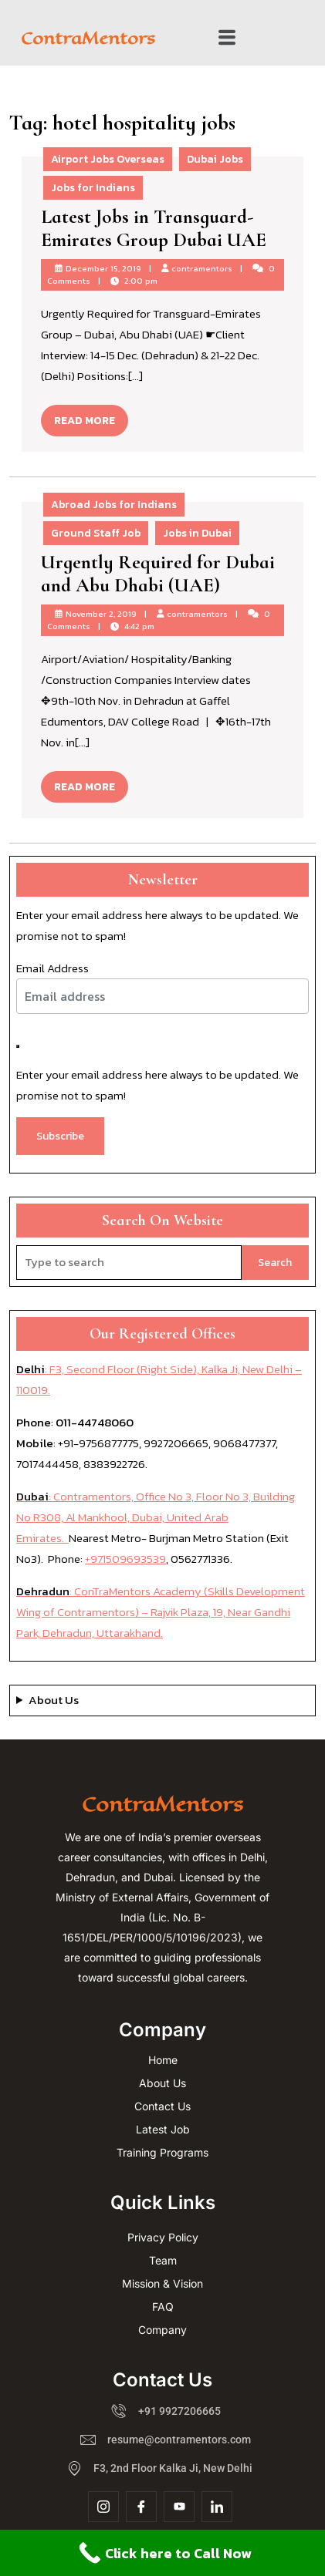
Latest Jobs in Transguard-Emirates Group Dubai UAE (153, 228)
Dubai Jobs (215, 159)
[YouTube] (179, 2506)
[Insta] (103, 2506)
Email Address (52, 968)
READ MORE (91, 417)
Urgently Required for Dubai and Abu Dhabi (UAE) (158, 574)
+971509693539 (125, 1558)
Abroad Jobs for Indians (114, 505)
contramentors (201, 268)
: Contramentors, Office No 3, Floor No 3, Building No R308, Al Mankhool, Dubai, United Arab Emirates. (155, 1517)
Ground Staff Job (95, 533)
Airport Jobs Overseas (107, 159)
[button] (227, 37)
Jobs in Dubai (197, 533)
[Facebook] (141, 2506)
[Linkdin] (216, 2506)
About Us (54, 1700)
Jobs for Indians (93, 188)
